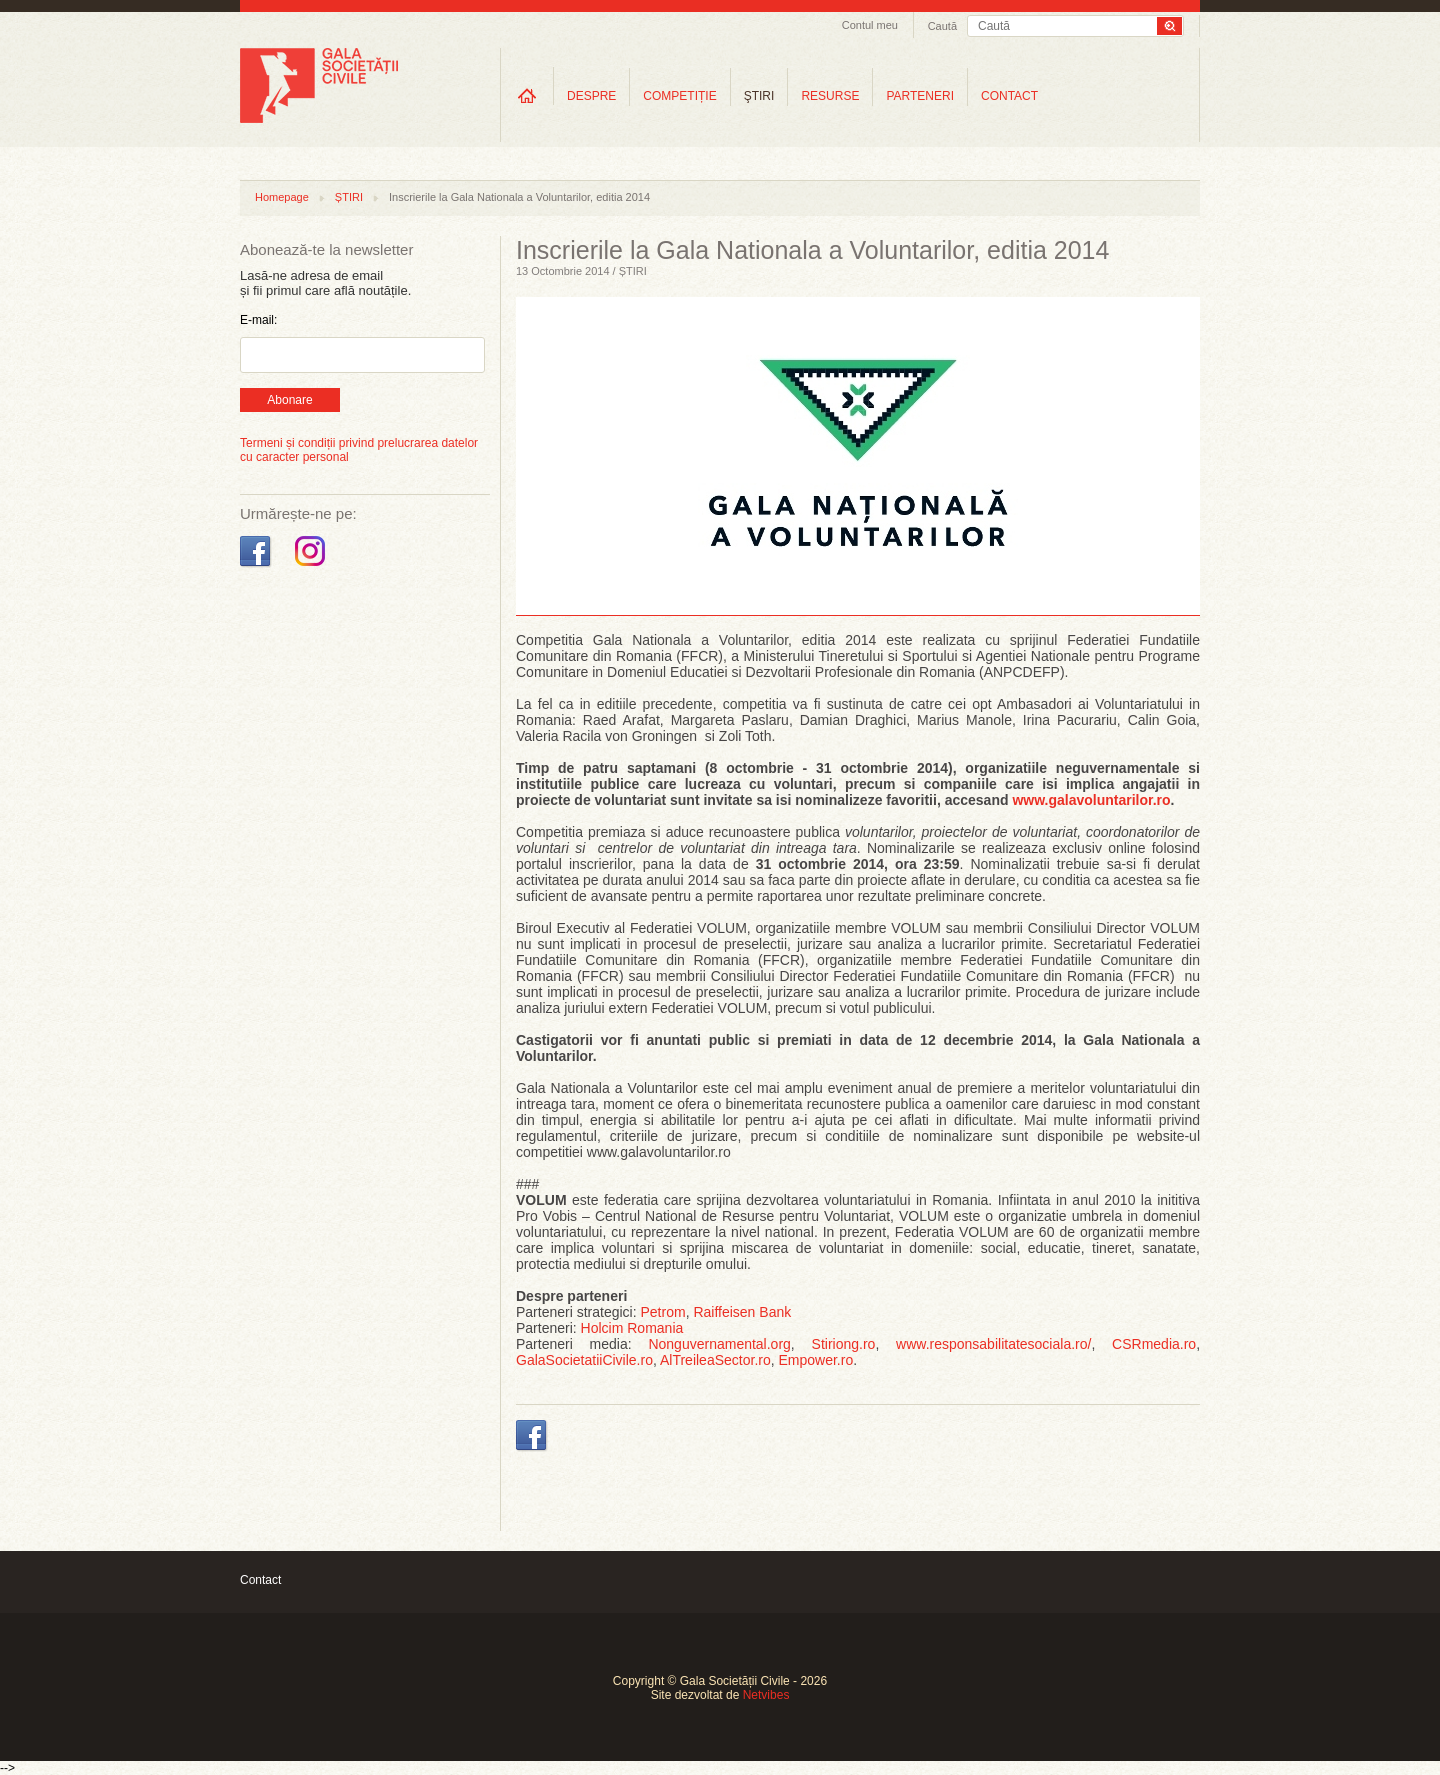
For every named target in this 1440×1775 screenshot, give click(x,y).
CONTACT (1009, 96)
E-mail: (258, 320)
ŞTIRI (759, 96)
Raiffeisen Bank (742, 1312)
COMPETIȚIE (679, 96)
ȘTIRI (349, 197)
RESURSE (830, 96)
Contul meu (870, 25)
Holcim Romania (632, 1328)
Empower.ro (816, 1360)
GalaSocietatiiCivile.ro (584, 1360)
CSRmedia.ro (1154, 1344)
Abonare (289, 400)
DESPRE (591, 96)
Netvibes (766, 1695)
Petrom (663, 1312)
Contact (260, 1580)
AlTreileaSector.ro (715, 1360)
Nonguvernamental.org (719, 1344)
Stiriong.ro (844, 1344)
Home (527, 95)
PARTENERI (920, 96)
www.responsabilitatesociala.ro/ (993, 1344)
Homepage (282, 197)
